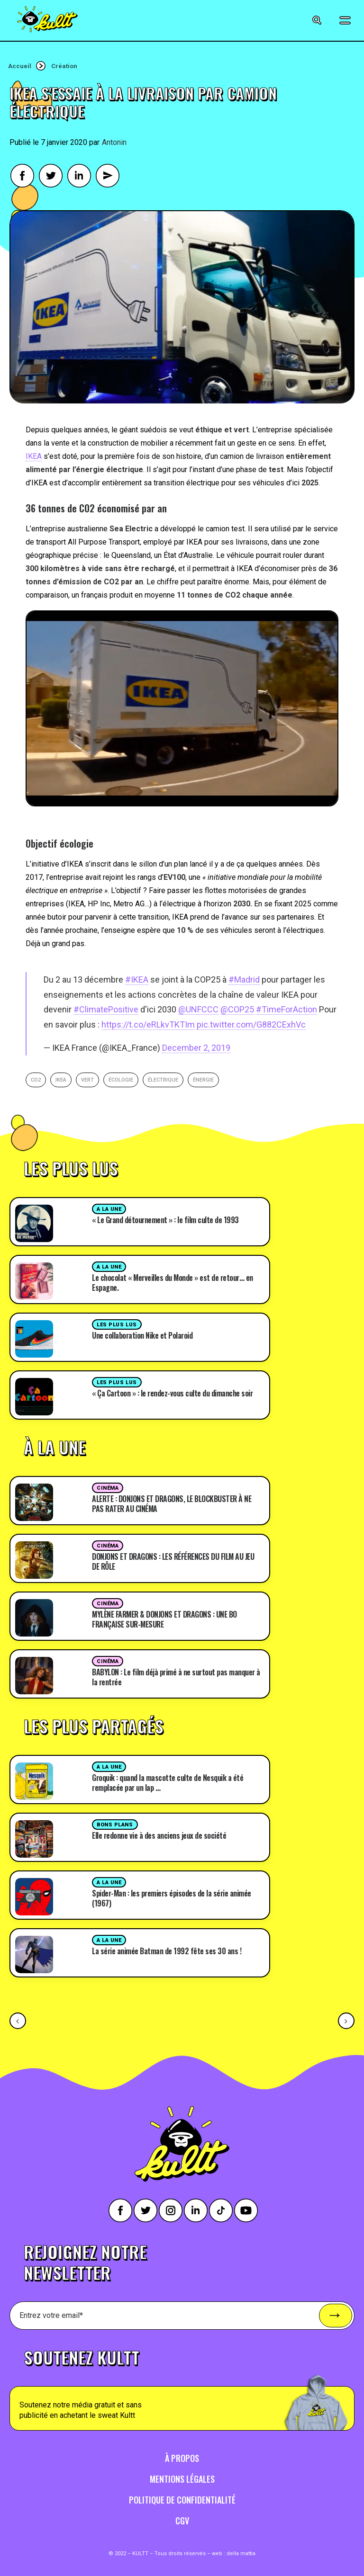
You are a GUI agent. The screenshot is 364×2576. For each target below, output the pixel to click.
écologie (121, 1080)
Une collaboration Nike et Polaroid (142, 1335)
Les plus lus (117, 1325)
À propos (182, 2458)
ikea (60, 1080)
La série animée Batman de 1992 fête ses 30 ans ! (166, 1951)
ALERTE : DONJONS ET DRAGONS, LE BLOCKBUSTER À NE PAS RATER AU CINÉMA (171, 1503)
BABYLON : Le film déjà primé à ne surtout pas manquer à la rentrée (176, 1677)
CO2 (36, 1080)
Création (64, 66)
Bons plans (115, 1825)
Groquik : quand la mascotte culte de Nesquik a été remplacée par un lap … (167, 1782)
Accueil (19, 66)
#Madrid (244, 979)
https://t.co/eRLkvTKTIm (148, 1024)
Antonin (114, 142)
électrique (163, 1080)
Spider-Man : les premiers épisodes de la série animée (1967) (171, 1898)
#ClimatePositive (105, 1009)
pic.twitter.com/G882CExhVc (251, 1024)
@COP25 (237, 1009)
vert (87, 1080)
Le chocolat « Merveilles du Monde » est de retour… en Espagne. (172, 1282)
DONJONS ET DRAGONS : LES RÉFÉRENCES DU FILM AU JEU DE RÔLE (173, 1561)
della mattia (241, 2553)
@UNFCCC (198, 1009)
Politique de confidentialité (182, 2500)
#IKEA (136, 979)
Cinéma (107, 1488)
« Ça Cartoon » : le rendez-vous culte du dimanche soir (172, 1393)
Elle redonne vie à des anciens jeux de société (159, 1835)
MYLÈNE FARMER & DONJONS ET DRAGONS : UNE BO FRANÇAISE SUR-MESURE (164, 1619)
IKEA (34, 456)
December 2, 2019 (196, 1048)
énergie (203, 1080)
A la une (109, 1209)
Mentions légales (182, 2479)
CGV (182, 2520)
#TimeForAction (286, 1009)
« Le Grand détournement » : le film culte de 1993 (165, 1219)
